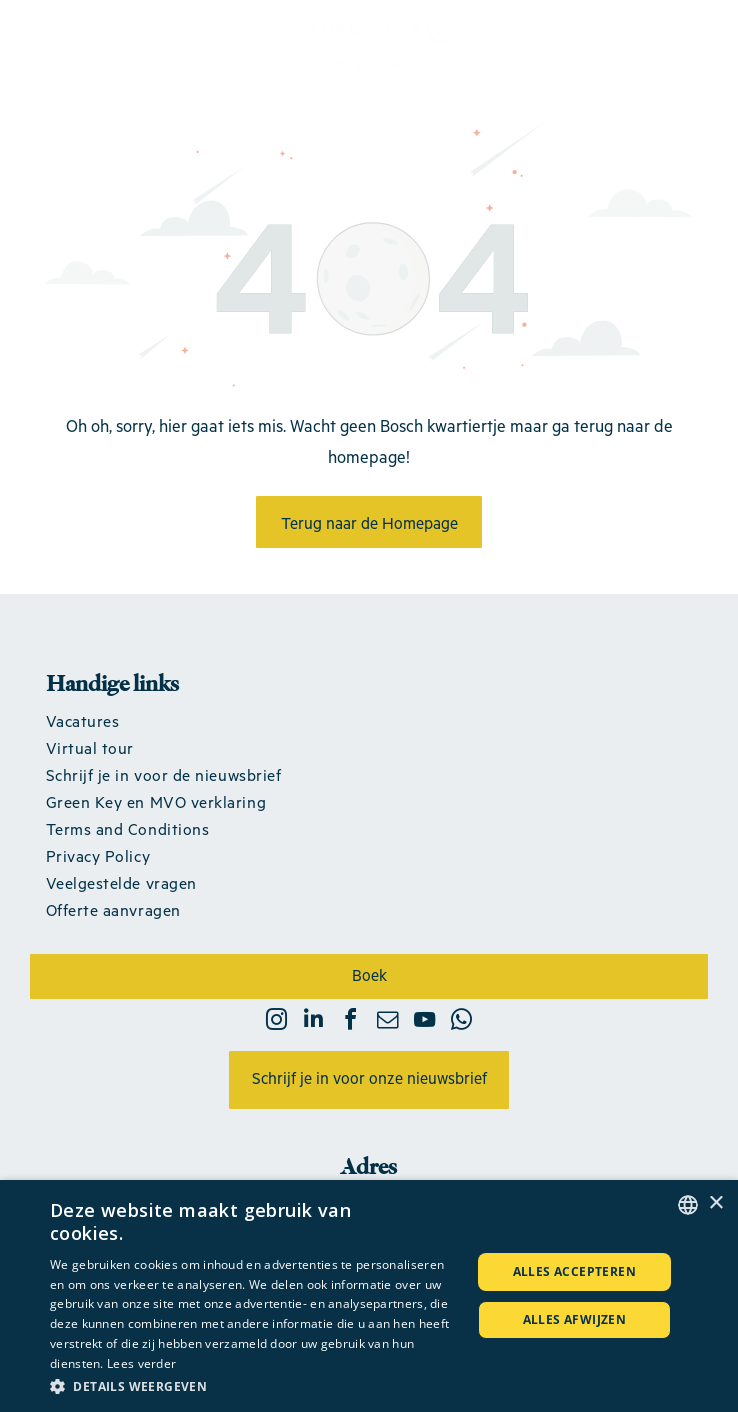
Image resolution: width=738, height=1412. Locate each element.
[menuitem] (369, 720)
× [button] (715, 1203)
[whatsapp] (462, 1022)
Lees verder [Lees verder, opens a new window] (141, 1363)
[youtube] (425, 1022)
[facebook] (351, 1022)
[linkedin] (314, 1022)
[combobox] (688, 1205)
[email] (388, 1022)
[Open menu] (692, 43)
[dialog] (369, 1296)
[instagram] (277, 1022)
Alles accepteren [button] (574, 1271)
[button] (254, 1385)
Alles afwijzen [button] (575, 1319)
